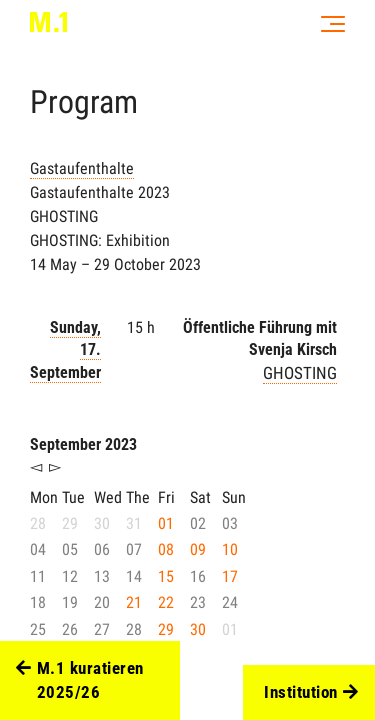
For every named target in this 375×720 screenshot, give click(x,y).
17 (230, 576)
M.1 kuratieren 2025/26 (80, 681)
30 (198, 629)
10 (230, 549)
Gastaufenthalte (82, 168)
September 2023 (83, 444)
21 (134, 602)
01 (166, 523)
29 (166, 629)
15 (166, 576)
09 (198, 549)
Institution (311, 693)
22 (166, 602)
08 (166, 549)
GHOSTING (300, 373)
